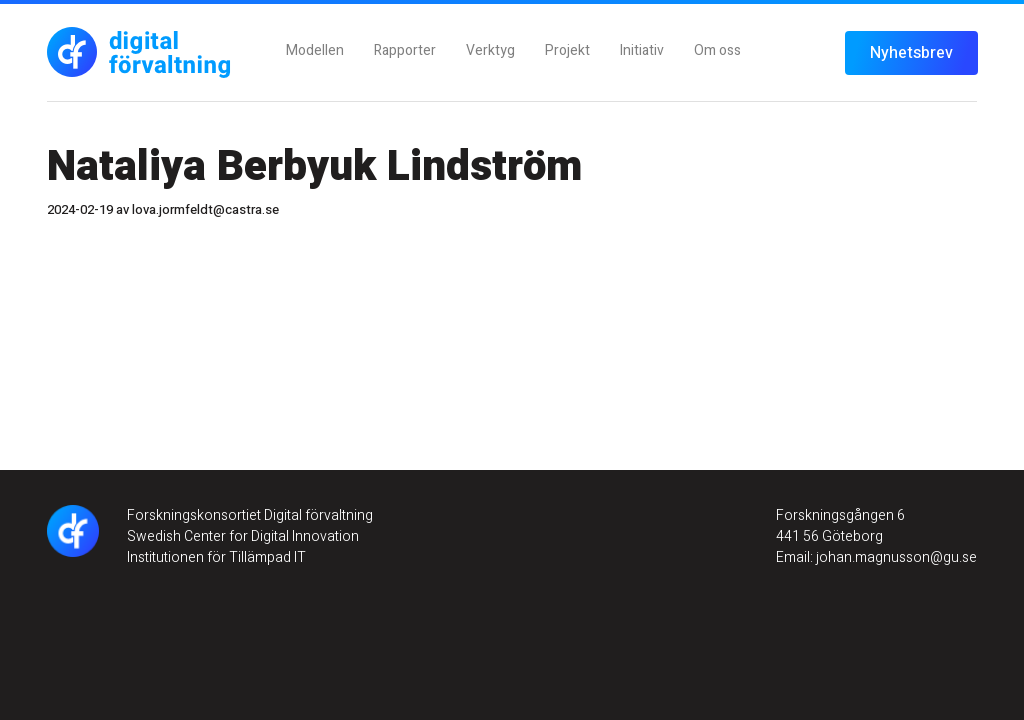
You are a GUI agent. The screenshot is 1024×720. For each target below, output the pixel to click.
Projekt (567, 50)
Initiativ (642, 50)
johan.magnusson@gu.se (895, 557)
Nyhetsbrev (911, 53)
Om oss (717, 50)
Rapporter (405, 50)
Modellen (315, 50)
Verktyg (490, 50)
